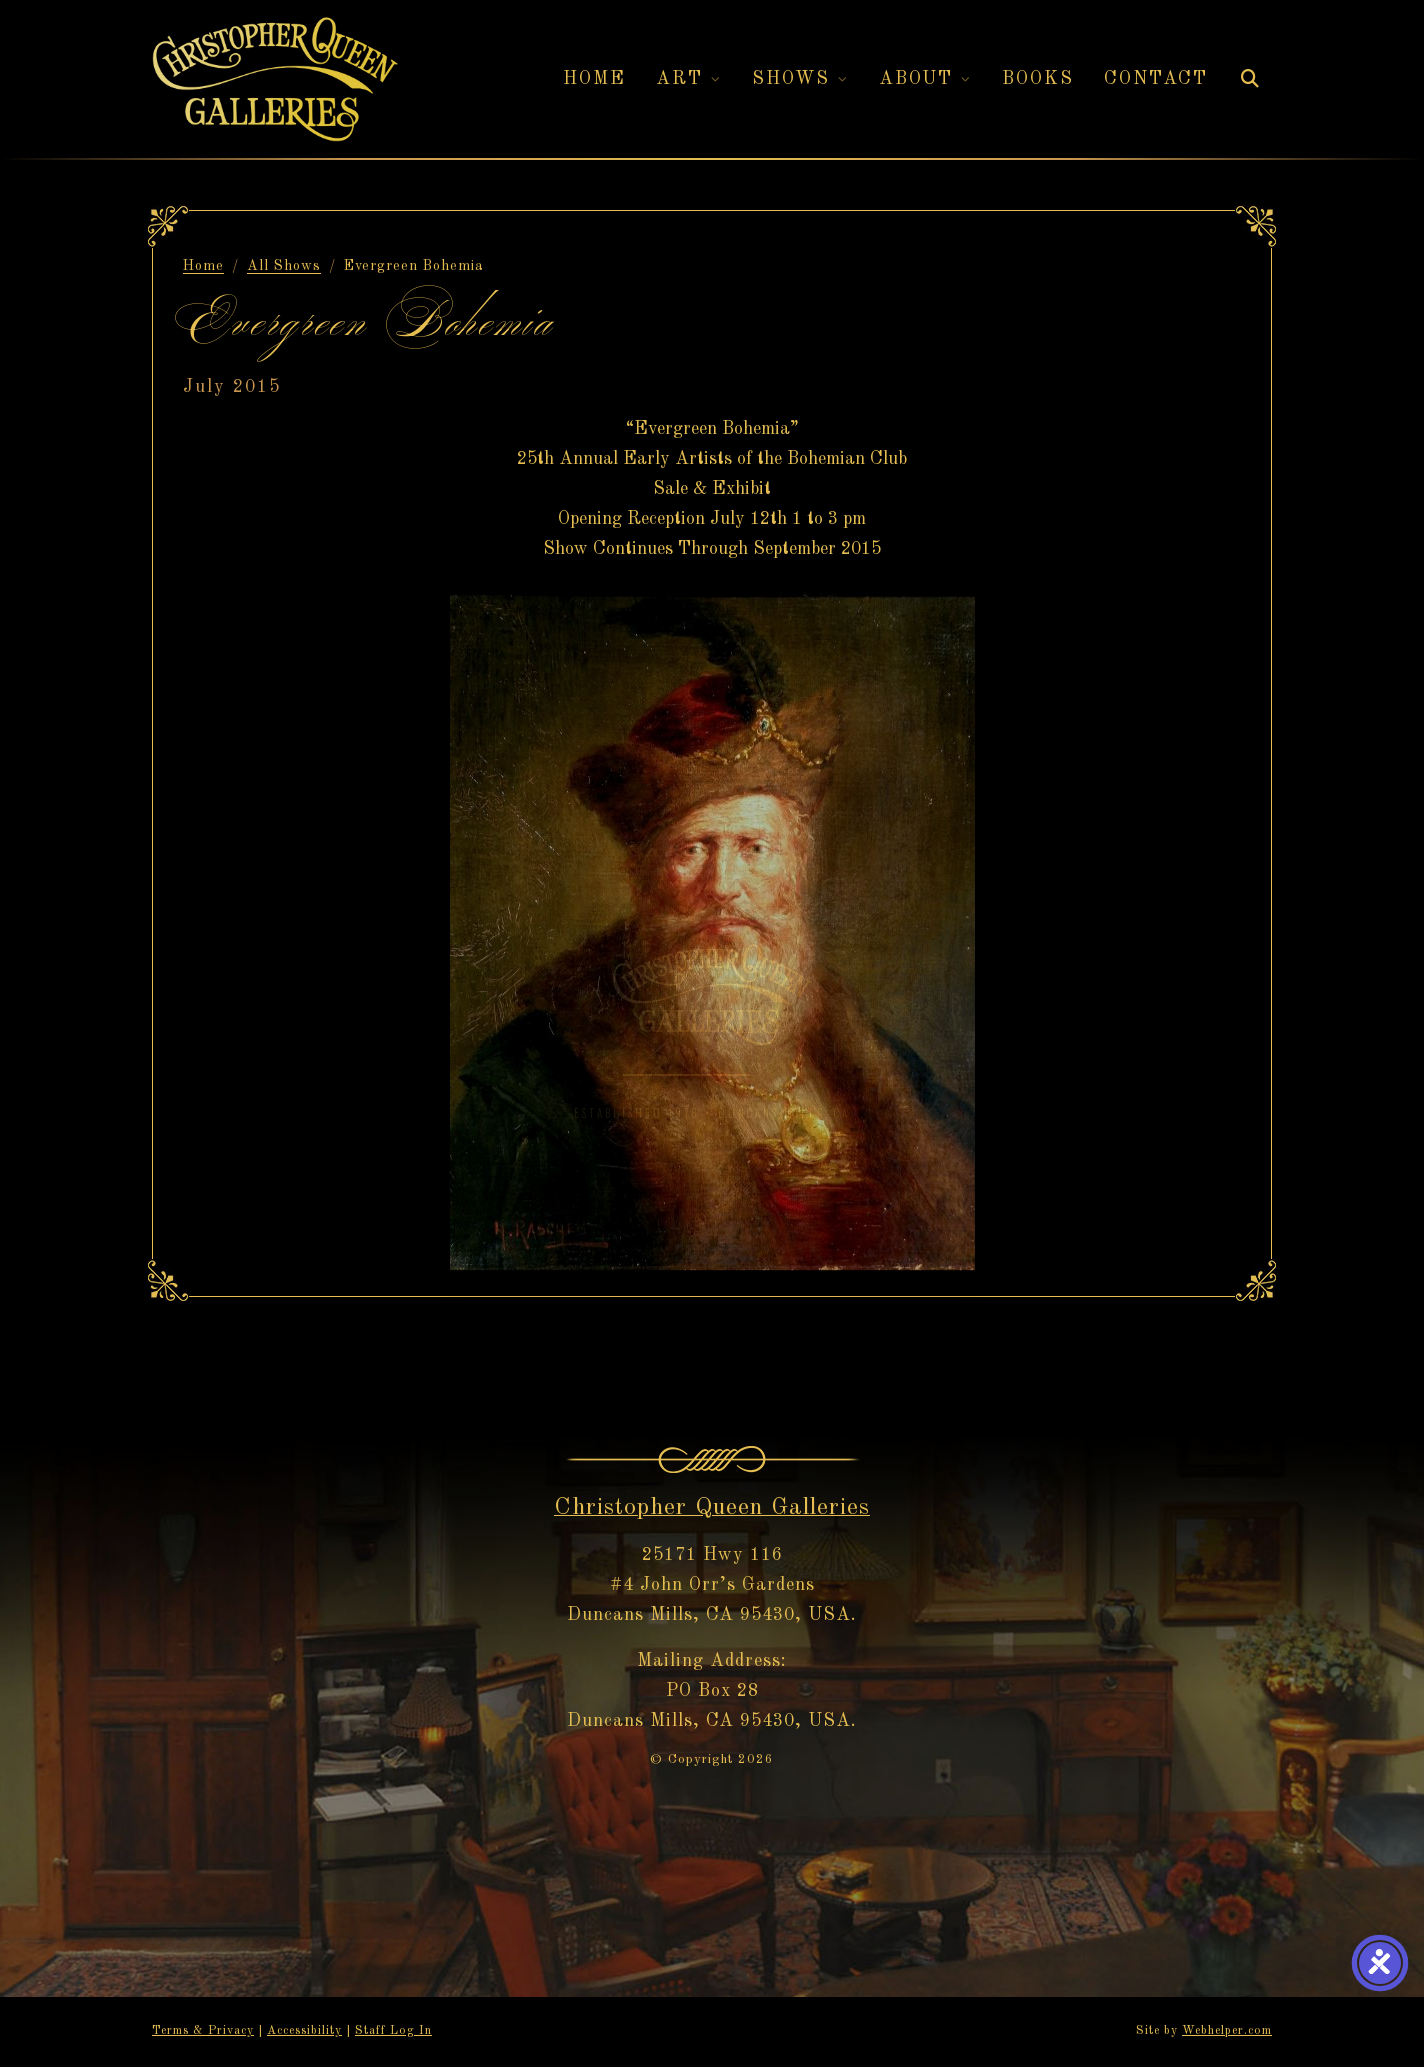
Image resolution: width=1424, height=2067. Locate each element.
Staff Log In (393, 2031)
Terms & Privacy (203, 2031)
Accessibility (304, 2031)
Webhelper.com (1227, 2031)
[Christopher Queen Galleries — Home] (275, 79)
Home (203, 266)
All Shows (284, 266)
